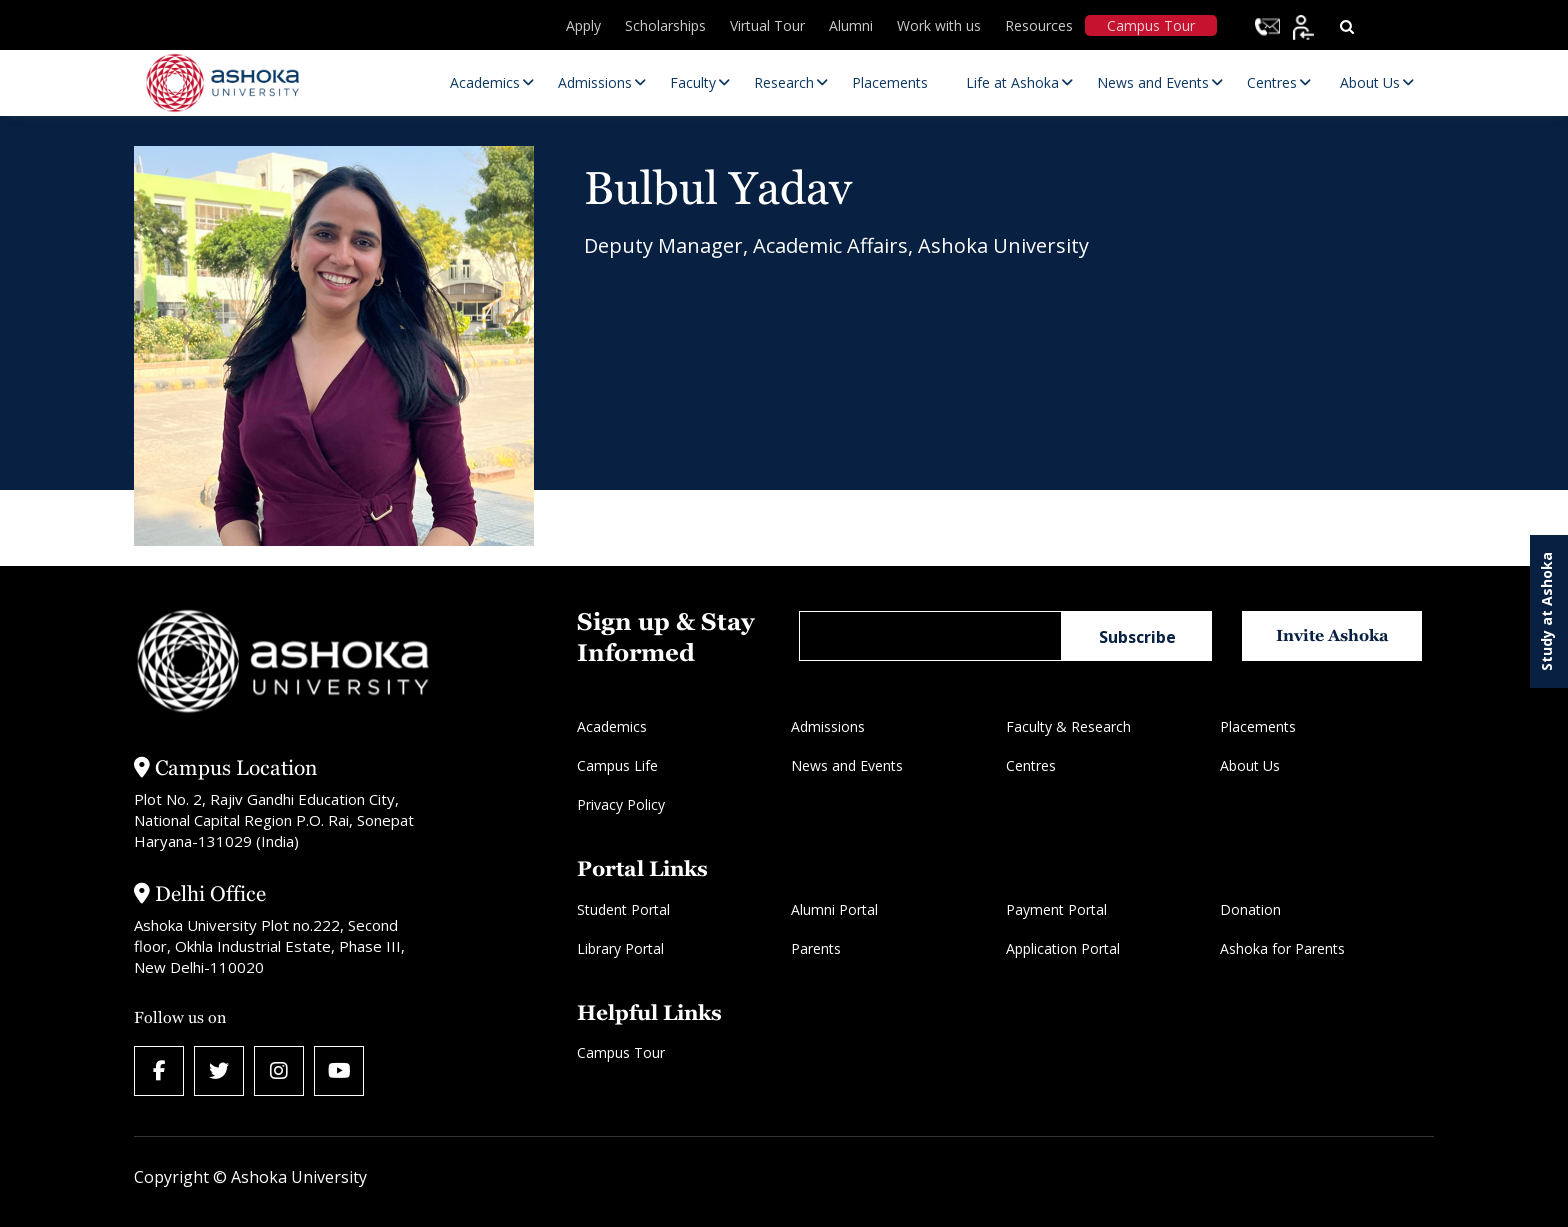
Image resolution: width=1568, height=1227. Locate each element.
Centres (1031, 765)
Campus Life (617, 765)
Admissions (828, 726)
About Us (1250, 765)
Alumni (851, 25)
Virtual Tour (767, 25)
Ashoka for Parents (1282, 948)
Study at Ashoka (1546, 611)
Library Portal (620, 948)
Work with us (939, 25)
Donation (1250, 909)
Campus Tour (1151, 25)
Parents (816, 948)
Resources (1039, 25)
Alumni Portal (834, 909)
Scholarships (665, 25)
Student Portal (623, 909)
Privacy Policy (621, 804)
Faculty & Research (1068, 726)
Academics (612, 726)
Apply (583, 25)
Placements (1258, 726)
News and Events (847, 765)
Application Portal (1063, 948)
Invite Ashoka (1332, 635)
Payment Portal (1056, 909)
